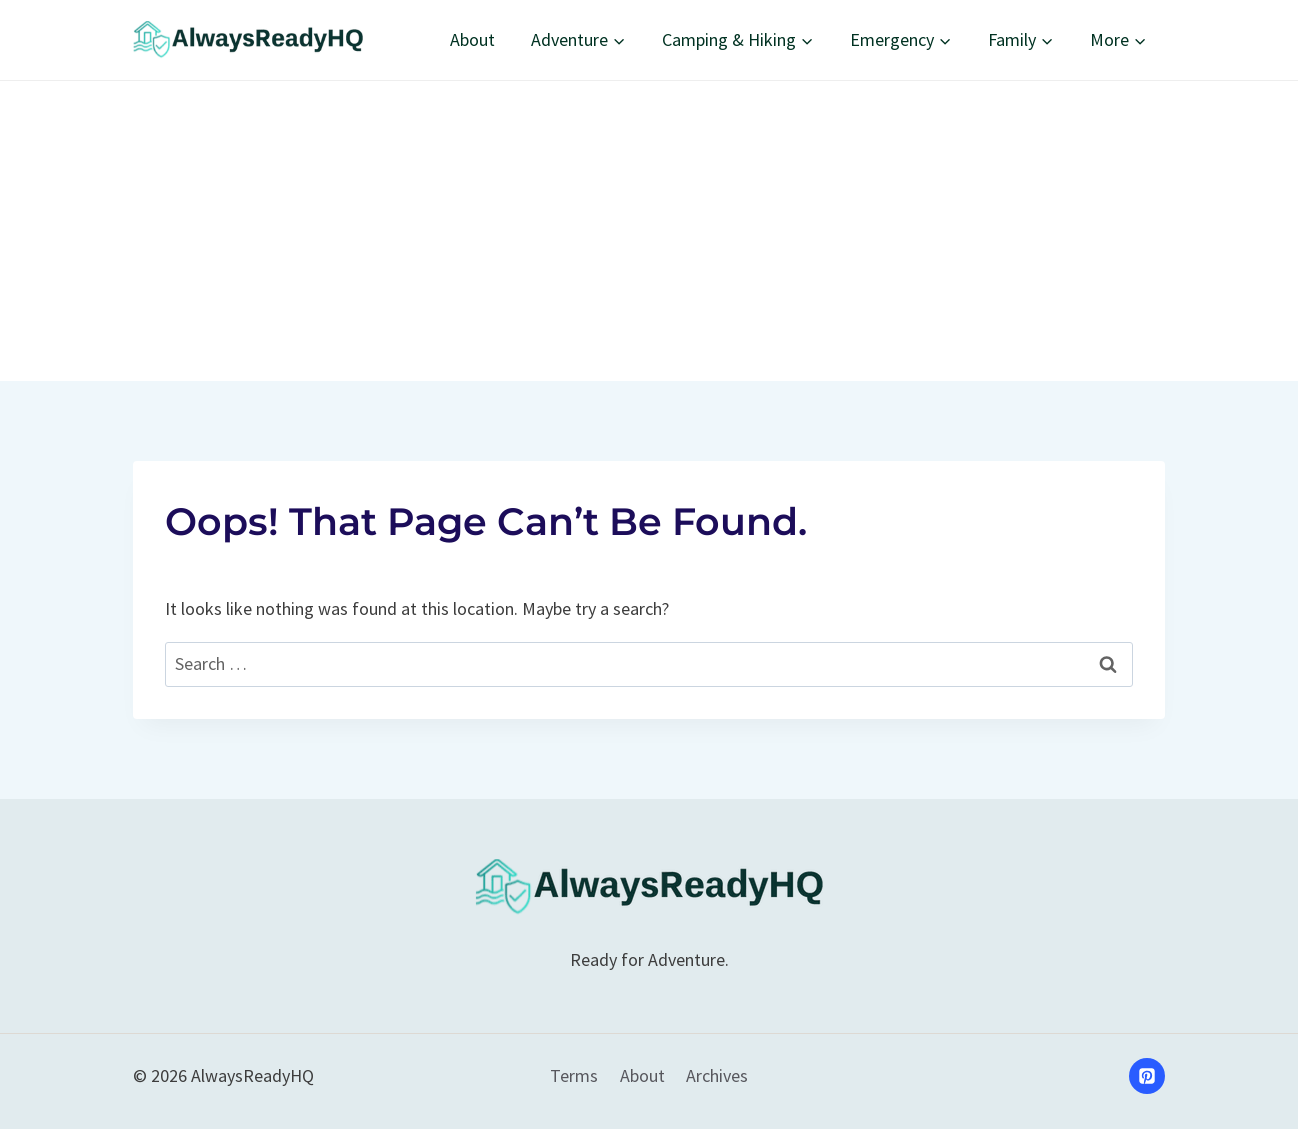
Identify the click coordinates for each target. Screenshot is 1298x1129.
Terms (574, 1075)
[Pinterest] (1147, 1076)
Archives (717, 1075)
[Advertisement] (649, 231)
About (472, 39)
